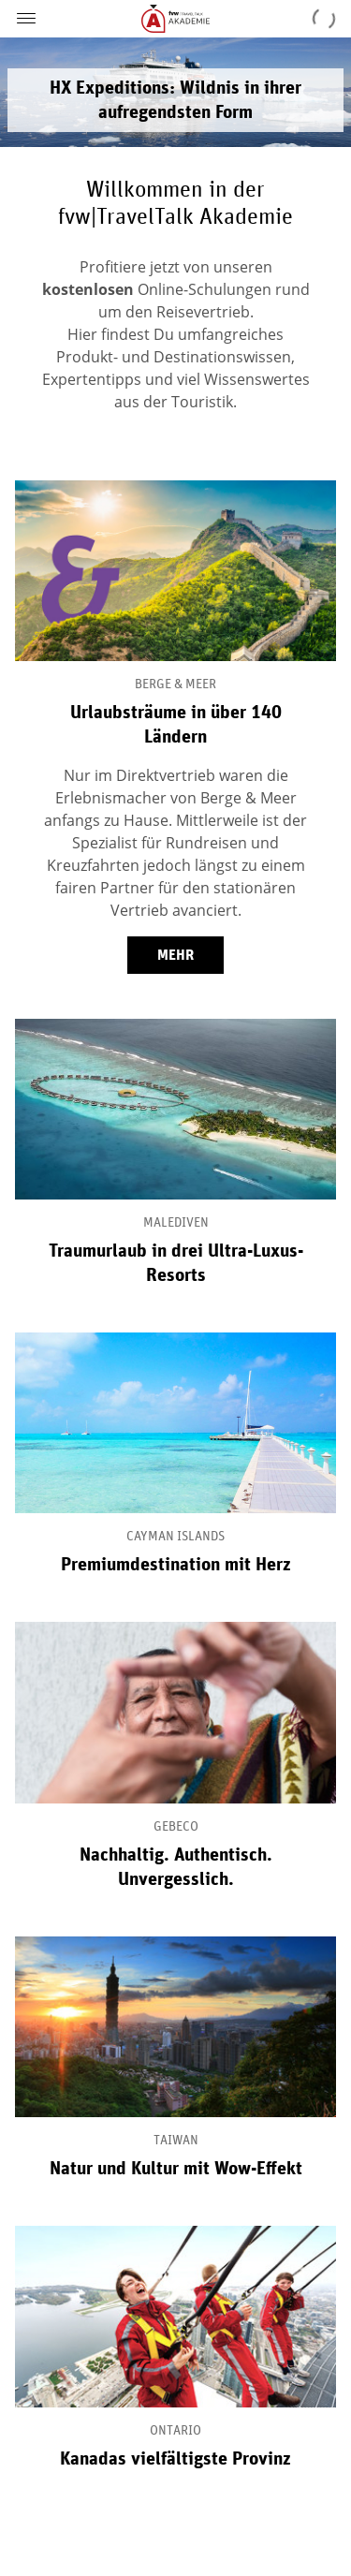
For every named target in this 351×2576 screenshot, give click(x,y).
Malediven (176, 1222)
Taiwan (176, 2140)
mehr (175, 955)
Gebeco (176, 1826)
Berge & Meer (175, 684)
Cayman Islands (175, 1536)
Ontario (175, 2430)
